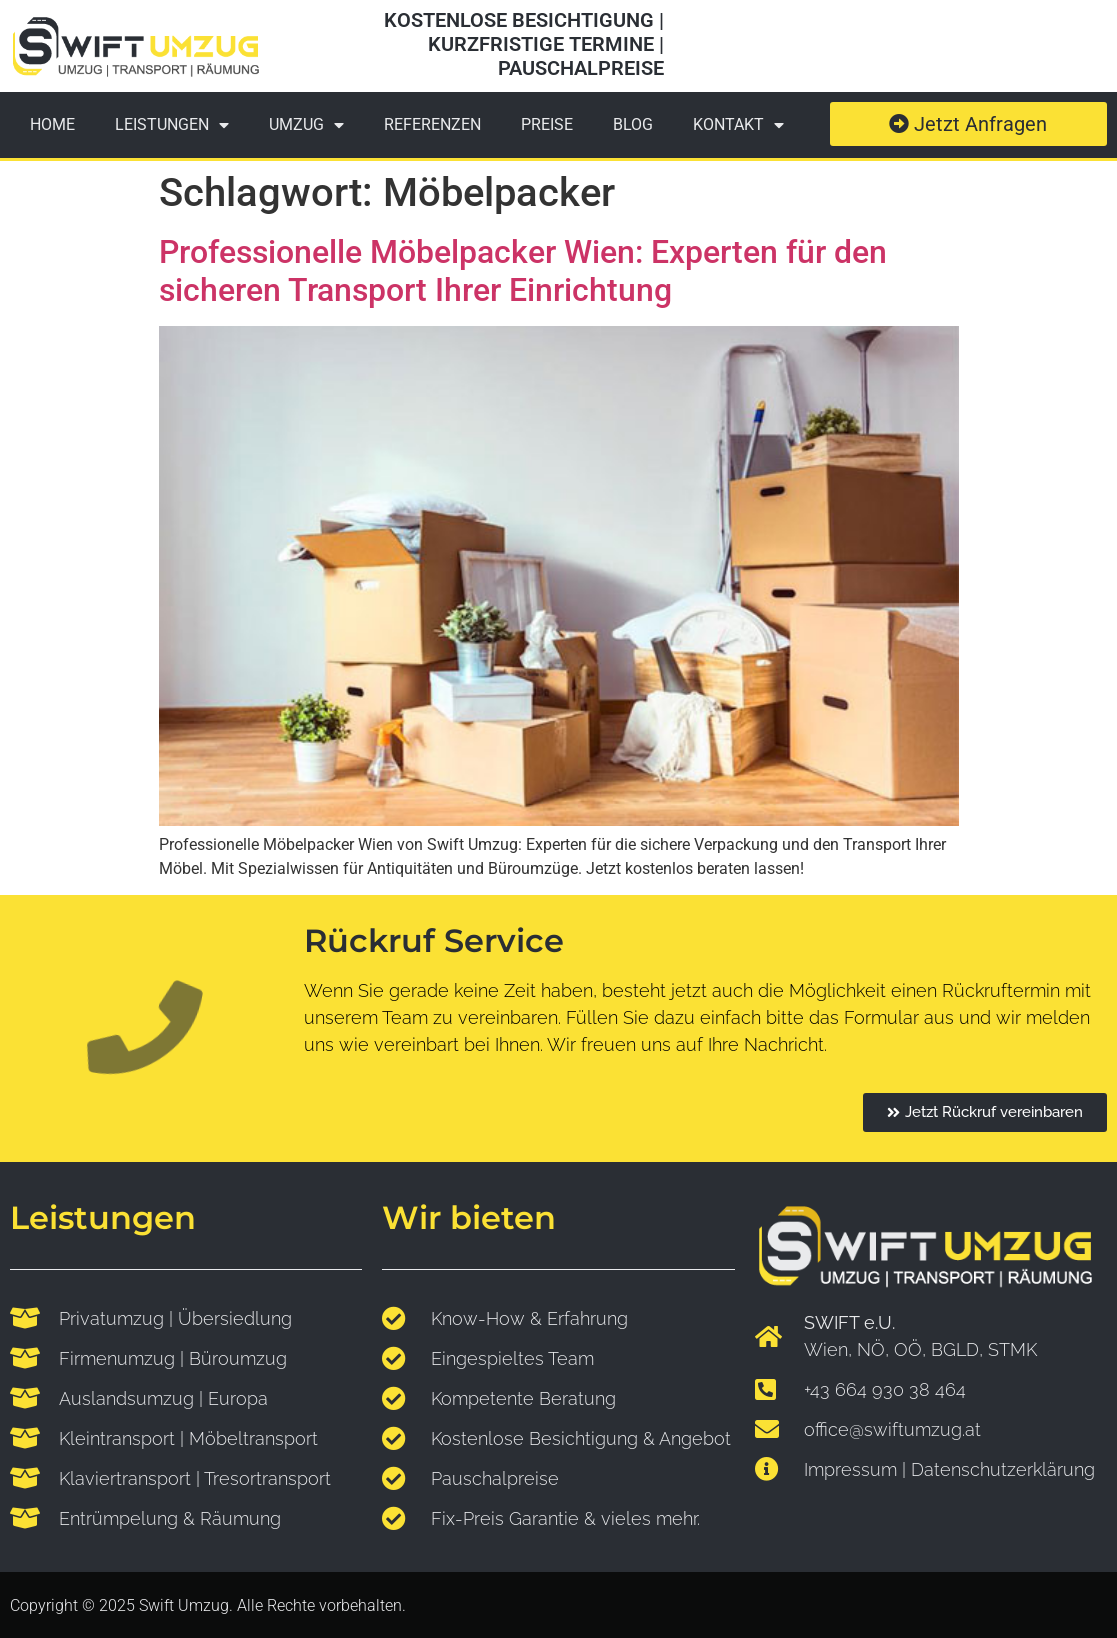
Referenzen (432, 124)
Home (52, 124)
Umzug (306, 125)
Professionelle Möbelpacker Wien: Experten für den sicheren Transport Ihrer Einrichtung (523, 271)
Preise (547, 124)
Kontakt (738, 125)
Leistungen (172, 125)
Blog (633, 124)
